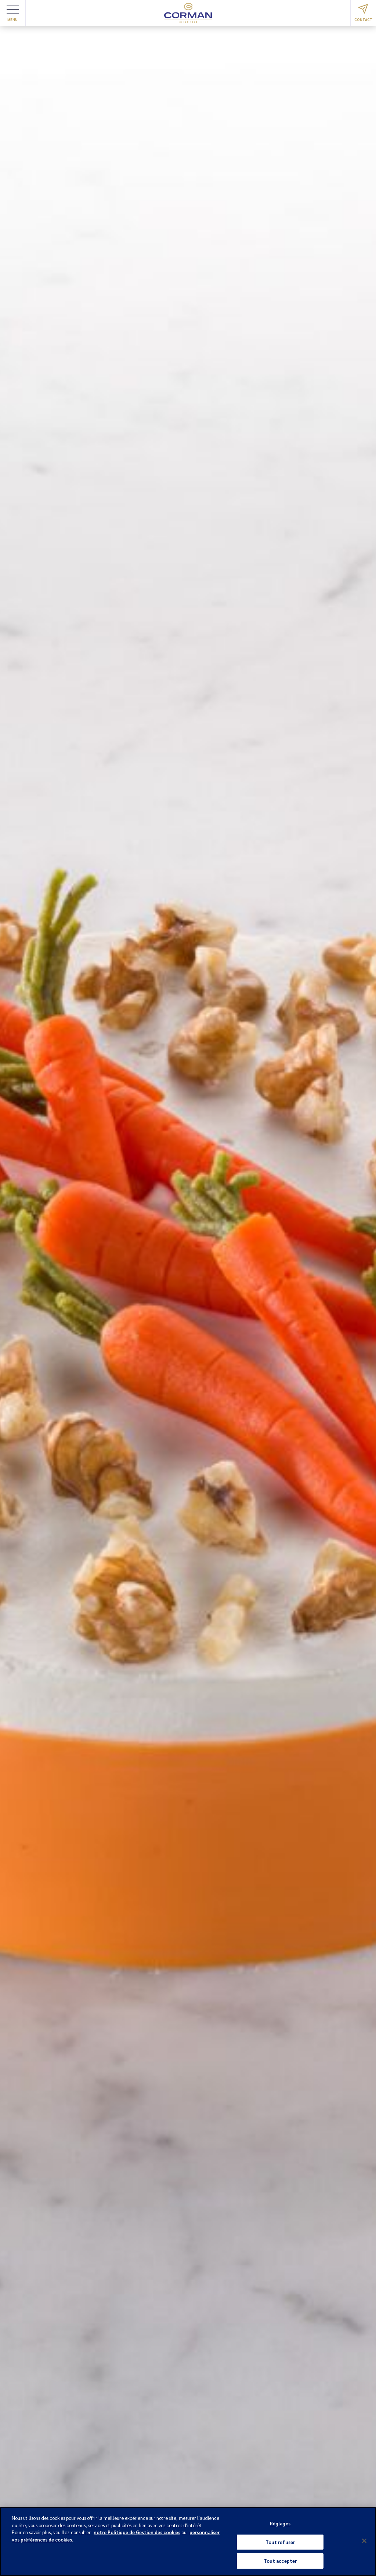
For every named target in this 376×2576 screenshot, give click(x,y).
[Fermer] (364, 2541)
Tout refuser (280, 2542)
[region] (188, 2541)
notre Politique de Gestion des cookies (137, 2532)
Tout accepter (280, 2561)
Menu (13, 14)
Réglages (280, 2523)
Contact (363, 13)
